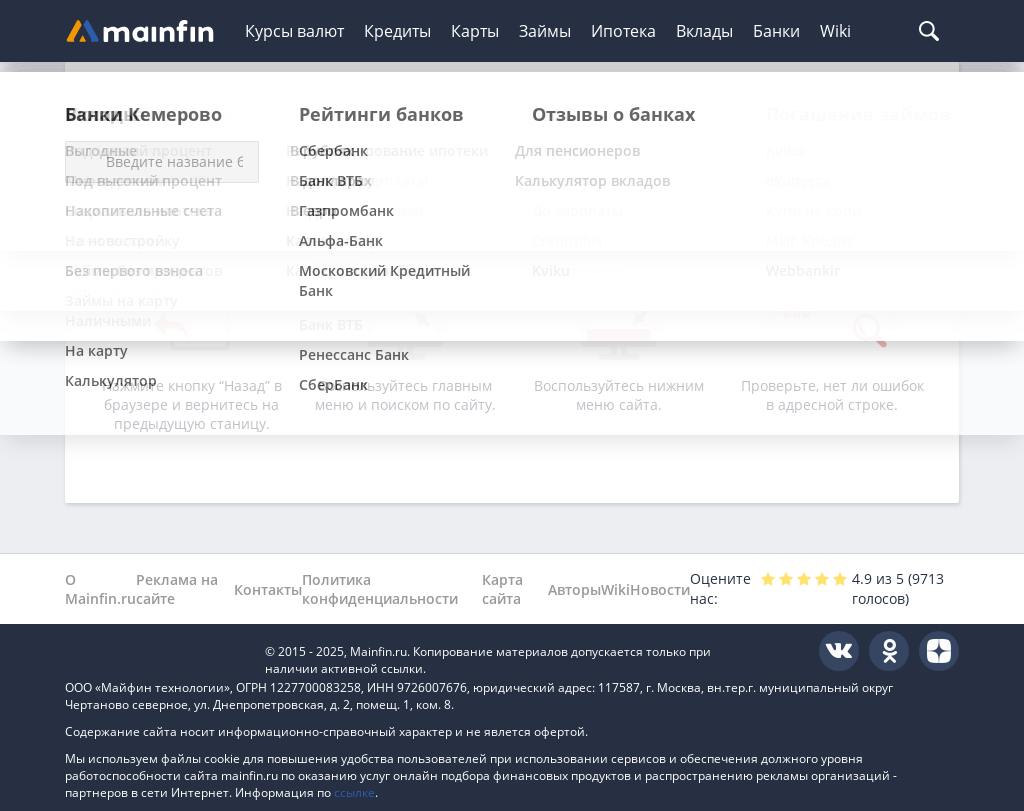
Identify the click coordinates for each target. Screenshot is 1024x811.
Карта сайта (502, 589)
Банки (776, 31)
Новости (660, 589)
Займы (545, 31)
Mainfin (155, 651)
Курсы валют (294, 31)
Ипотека (623, 31)
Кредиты (397, 31)
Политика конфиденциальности (380, 589)
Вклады (704, 31)
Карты (475, 31)
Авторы (574, 589)
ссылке (354, 792)
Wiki (835, 31)
